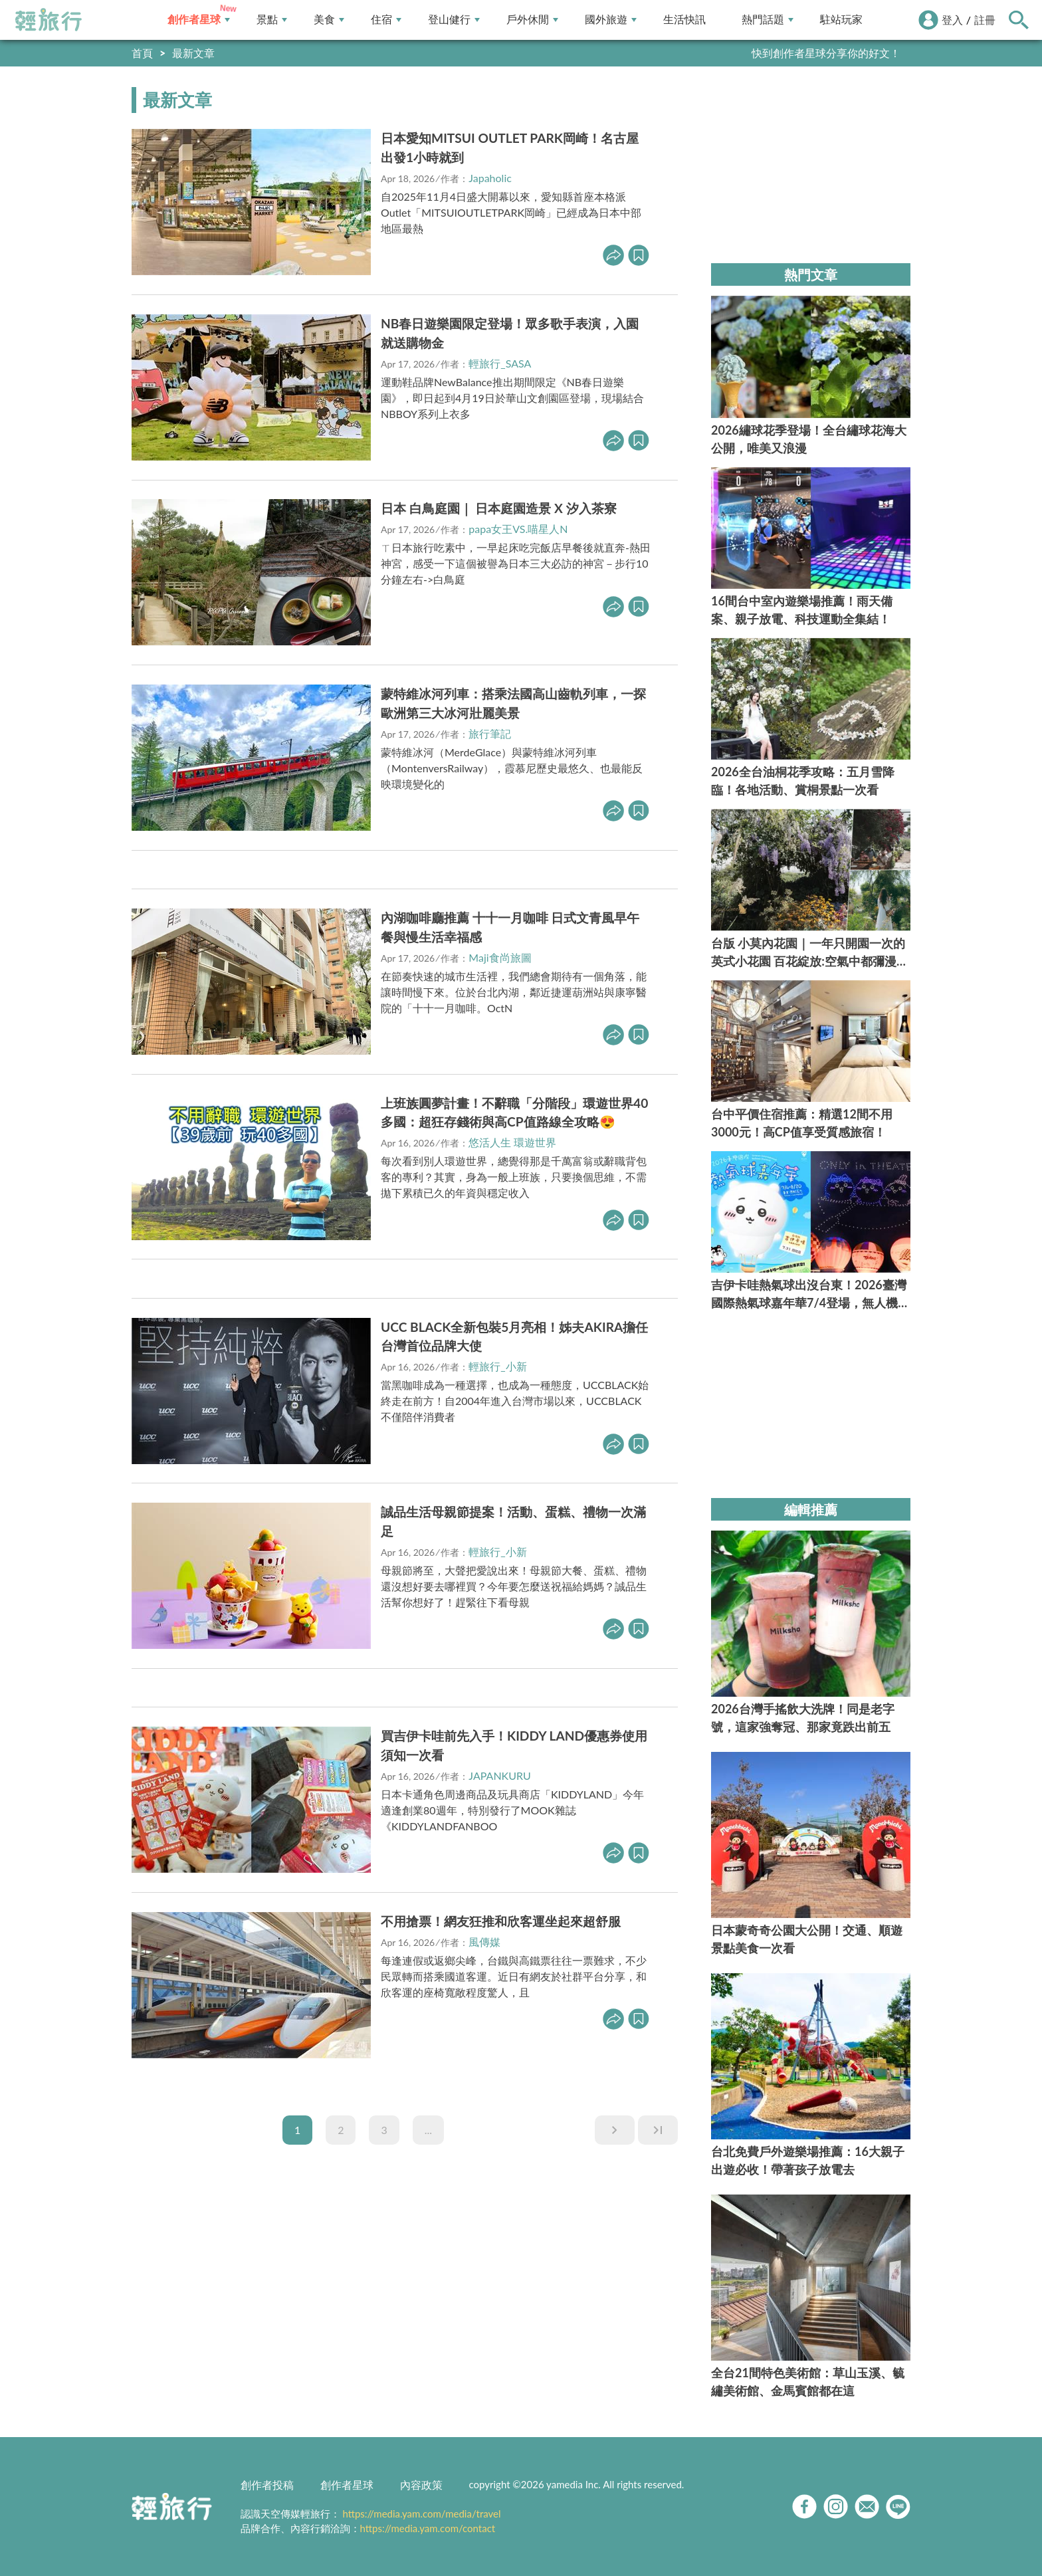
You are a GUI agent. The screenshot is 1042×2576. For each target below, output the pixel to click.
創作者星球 (198, 19)
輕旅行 (48, 20)
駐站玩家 (841, 19)
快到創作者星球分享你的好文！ (826, 53)
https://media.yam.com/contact (428, 2528)
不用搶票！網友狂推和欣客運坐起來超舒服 (501, 1921)
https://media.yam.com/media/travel (421, 2514)
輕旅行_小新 (497, 1366)
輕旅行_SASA (500, 363)
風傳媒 (484, 1941)
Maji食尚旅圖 (500, 957)
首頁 (142, 53)
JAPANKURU (499, 1775)
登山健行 (454, 19)
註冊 (984, 19)
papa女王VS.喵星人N (518, 528)
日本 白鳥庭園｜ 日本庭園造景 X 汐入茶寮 (499, 508)
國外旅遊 (611, 19)
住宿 (386, 19)
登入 (952, 19)
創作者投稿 (267, 2484)
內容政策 (421, 2484)
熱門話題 (767, 19)
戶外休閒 (532, 19)
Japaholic (490, 177)
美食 (329, 19)
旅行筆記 (490, 733)
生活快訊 (684, 19)
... (428, 2129)
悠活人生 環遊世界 (512, 1142)
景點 (272, 19)
